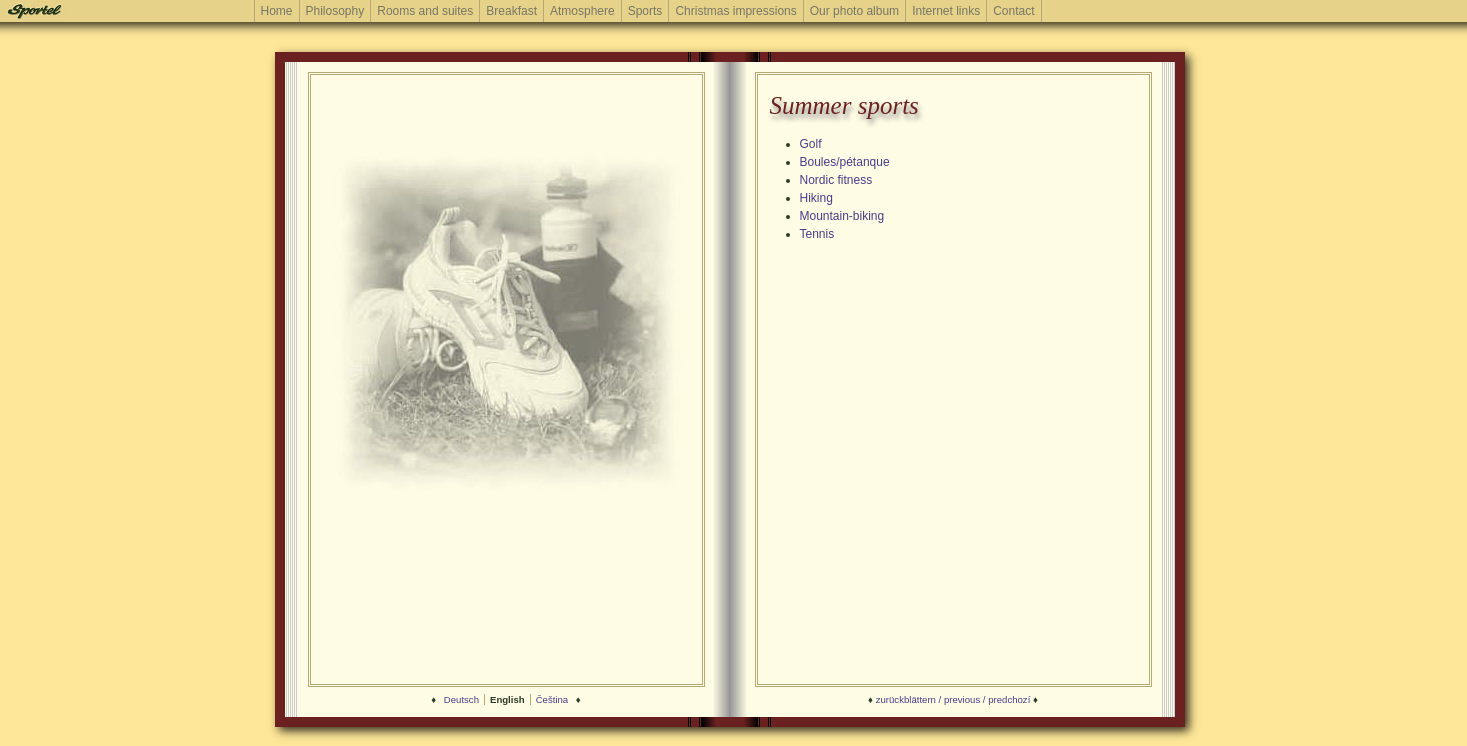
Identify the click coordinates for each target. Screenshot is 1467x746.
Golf (811, 144)
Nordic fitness (836, 180)
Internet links (946, 11)
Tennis (817, 234)
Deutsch (461, 699)
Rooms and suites (425, 11)
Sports (645, 11)
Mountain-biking (842, 216)
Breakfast (511, 11)
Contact (1013, 11)
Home (277, 11)
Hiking (816, 198)
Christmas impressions (735, 11)
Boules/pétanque (845, 162)
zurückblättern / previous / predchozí (953, 699)
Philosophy (335, 11)
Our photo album (854, 11)
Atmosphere (582, 11)
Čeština (552, 699)
